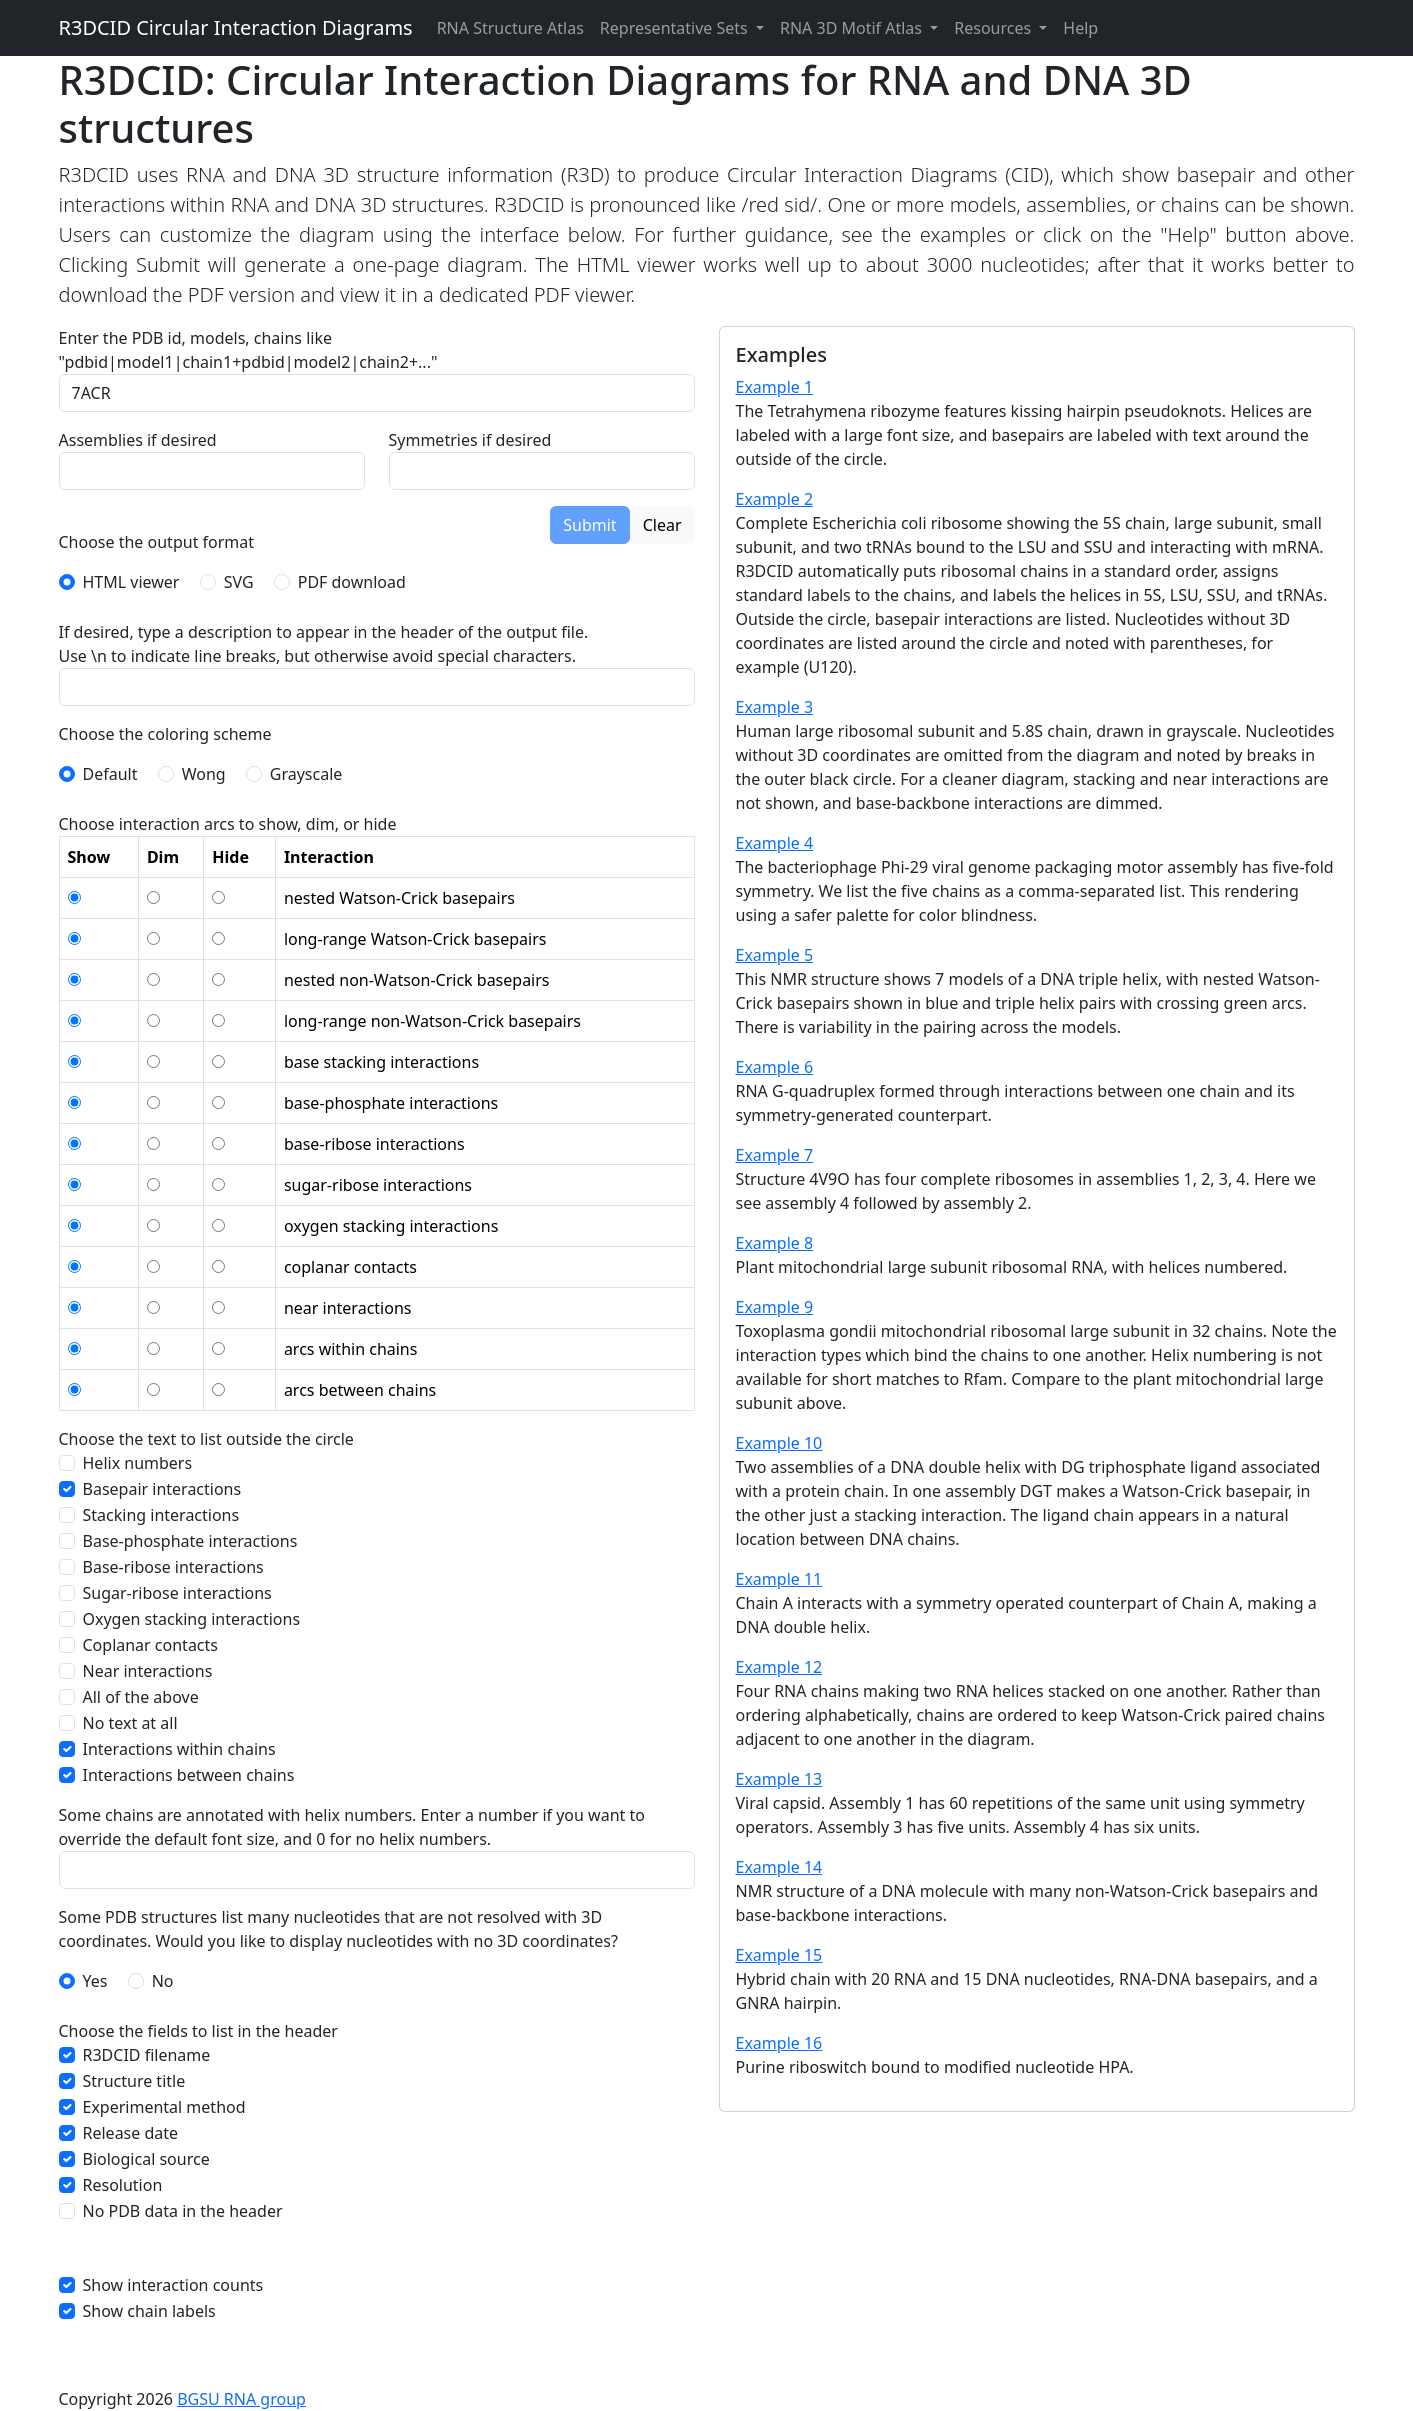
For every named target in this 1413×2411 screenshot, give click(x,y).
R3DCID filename (147, 2055)
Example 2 (775, 499)
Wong (204, 774)
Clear (662, 525)
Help (1080, 28)
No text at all (130, 1723)
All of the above (141, 1697)
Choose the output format (157, 542)
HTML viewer (131, 582)
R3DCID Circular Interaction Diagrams (236, 27)
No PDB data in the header (183, 2211)
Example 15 (779, 1955)
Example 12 (779, 1667)
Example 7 (775, 1155)
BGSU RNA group (241, 2399)
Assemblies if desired (138, 440)
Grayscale (306, 774)
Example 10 (779, 1443)
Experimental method (164, 2107)
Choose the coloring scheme (165, 734)
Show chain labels (149, 2311)
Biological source (146, 2159)
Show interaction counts (173, 2285)
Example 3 (775, 707)
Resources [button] (994, 28)
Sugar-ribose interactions (177, 1593)
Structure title (134, 2081)
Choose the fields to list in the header (198, 2031)
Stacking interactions (161, 1515)
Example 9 (775, 1307)
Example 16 (779, 2043)
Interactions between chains (189, 1775)
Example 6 (775, 1067)
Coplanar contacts (151, 1645)
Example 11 (779, 1579)
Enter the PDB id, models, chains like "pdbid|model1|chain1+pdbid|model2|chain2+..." (248, 350)
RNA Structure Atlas (510, 28)
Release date (131, 2133)
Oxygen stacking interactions (192, 1619)
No (163, 1981)
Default (110, 774)
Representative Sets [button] (676, 28)
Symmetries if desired (470, 440)
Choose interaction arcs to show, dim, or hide (228, 824)
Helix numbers (138, 1463)
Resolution (123, 2185)
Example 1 (775, 387)
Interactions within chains (179, 1749)
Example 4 (775, 843)
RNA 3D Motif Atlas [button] (853, 28)
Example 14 (779, 1867)
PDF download (352, 582)
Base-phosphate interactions (190, 1541)
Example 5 (775, 955)
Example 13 (779, 1779)
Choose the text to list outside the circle (206, 1439)
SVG (239, 582)
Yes (95, 1981)
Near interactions (148, 1671)
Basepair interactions (162, 1489)
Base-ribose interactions (173, 1567)
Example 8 (775, 1243)
